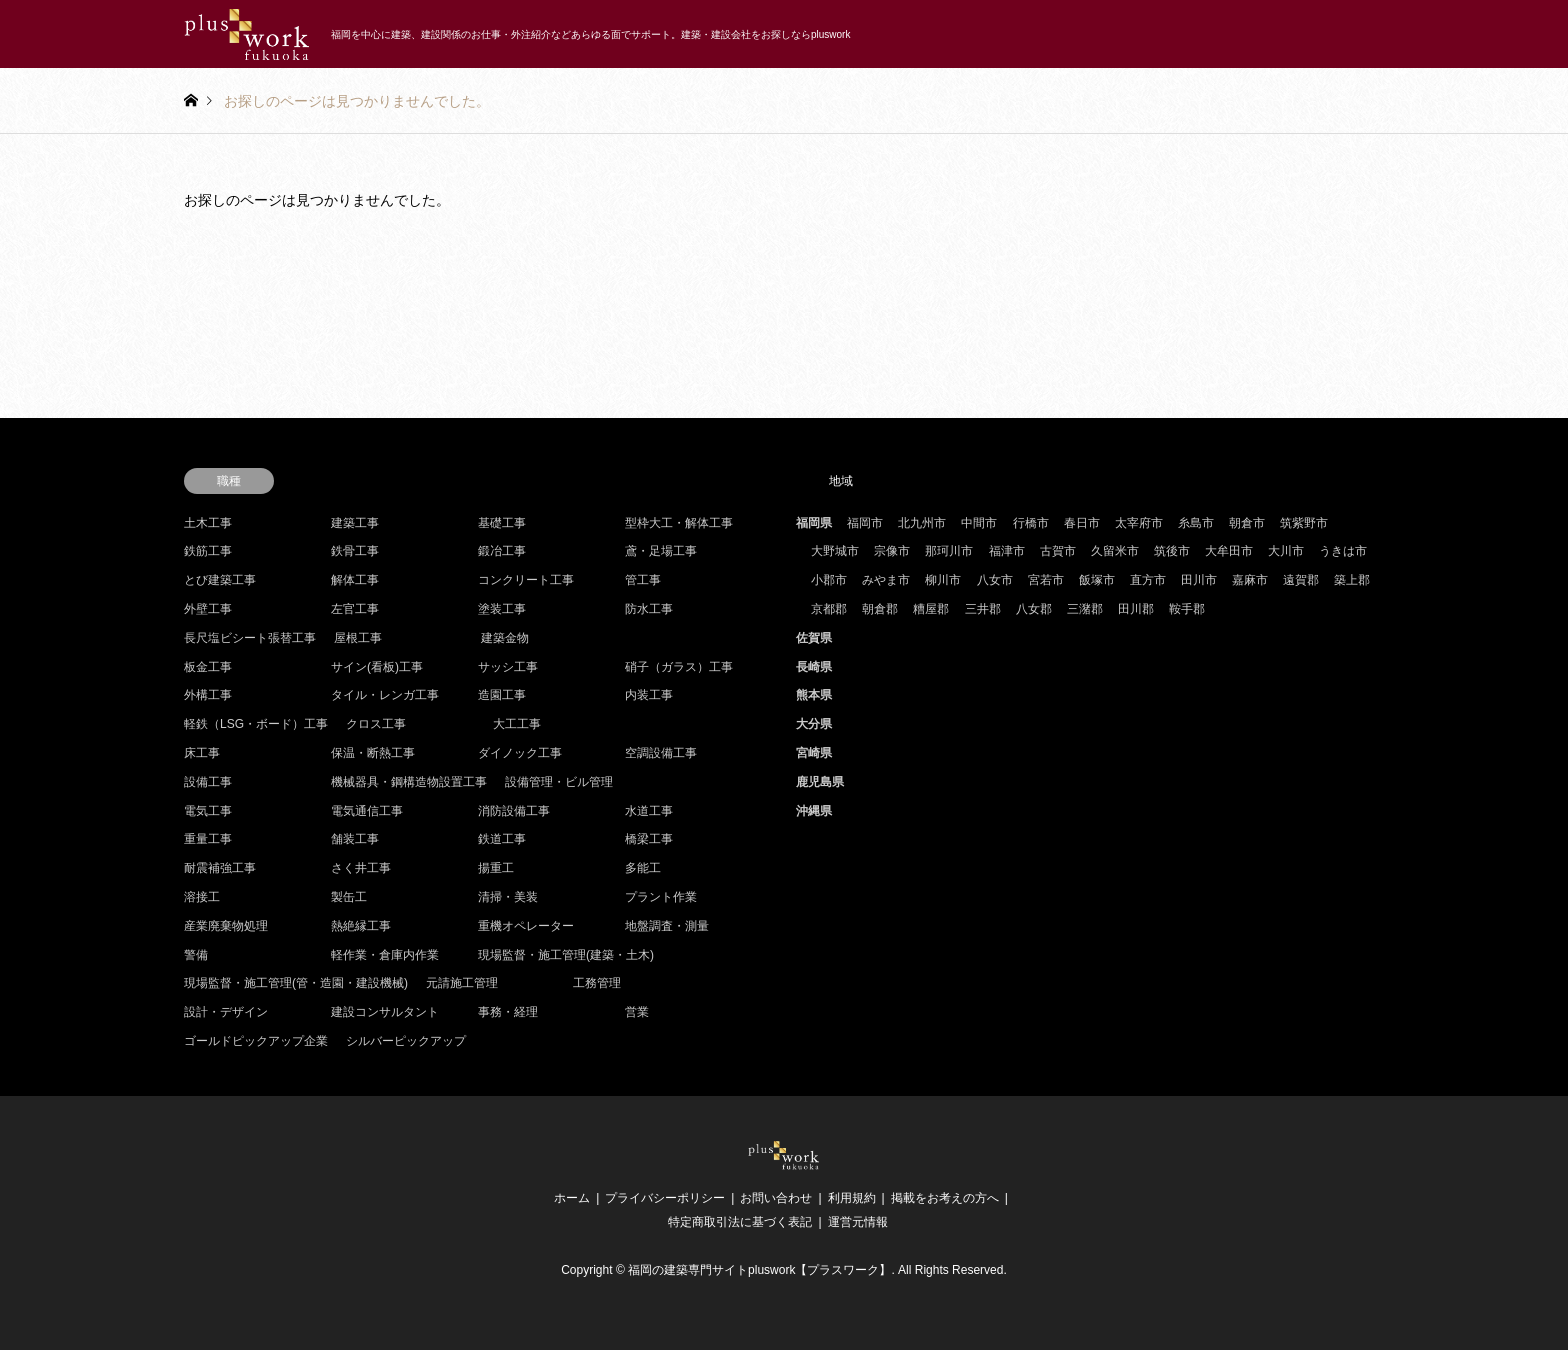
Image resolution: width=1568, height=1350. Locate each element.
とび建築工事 (220, 580)
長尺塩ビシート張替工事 (250, 638)
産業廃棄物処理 (226, 926)
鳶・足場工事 (661, 551)
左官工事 (355, 609)
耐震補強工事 (220, 868)
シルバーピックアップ (406, 1041)
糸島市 (1196, 523)
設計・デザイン (226, 1012)
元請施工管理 (462, 983)
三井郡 (983, 609)
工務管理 (597, 983)
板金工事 (208, 667)
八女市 (995, 580)
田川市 (1199, 580)
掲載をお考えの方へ (945, 1198)
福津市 (1007, 551)
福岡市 (865, 523)
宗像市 (892, 551)
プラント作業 (661, 897)
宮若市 (1046, 580)
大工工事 (517, 724)
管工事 (643, 580)
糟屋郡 (931, 609)
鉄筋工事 (208, 551)
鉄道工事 (502, 839)
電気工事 (208, 811)
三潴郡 (1085, 609)
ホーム (572, 1198)
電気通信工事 (367, 811)
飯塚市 (1097, 580)
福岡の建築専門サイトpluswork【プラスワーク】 (759, 1270)
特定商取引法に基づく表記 (740, 1222)
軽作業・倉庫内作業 (385, 955)
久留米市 (1115, 551)
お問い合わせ (776, 1198)
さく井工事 (361, 868)
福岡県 (814, 523)
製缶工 (349, 897)
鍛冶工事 (502, 551)
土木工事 (208, 523)
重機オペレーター (526, 926)
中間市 (979, 523)
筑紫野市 (1304, 523)
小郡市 (829, 580)
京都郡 (829, 609)
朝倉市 (1247, 523)
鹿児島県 (820, 782)
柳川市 (943, 580)
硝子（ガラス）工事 (679, 667)
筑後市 (1172, 551)
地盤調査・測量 (667, 926)
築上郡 (1352, 580)
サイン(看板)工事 (377, 667)
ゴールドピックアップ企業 (256, 1041)
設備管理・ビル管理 (559, 782)
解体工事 (355, 580)
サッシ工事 (508, 667)
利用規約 (852, 1198)
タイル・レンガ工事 (385, 695)
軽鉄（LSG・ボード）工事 (256, 724)
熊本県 (814, 695)
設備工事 (208, 782)
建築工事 (355, 523)
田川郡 (1136, 609)
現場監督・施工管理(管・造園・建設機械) (296, 983)
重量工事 (208, 839)
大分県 (814, 724)
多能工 (643, 868)
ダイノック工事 (520, 753)
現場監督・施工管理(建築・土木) (566, 955)
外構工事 (208, 695)
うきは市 (1343, 551)
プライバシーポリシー (665, 1198)
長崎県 (814, 667)
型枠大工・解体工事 (679, 523)
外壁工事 (208, 609)
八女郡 (1034, 609)
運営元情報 (858, 1222)
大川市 (1286, 551)
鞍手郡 (1187, 609)
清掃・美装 (508, 897)
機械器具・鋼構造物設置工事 (409, 782)
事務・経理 (508, 1012)
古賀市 (1058, 551)
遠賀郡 (1301, 580)
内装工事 (649, 695)
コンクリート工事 (526, 580)
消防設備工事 (514, 811)
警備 (196, 955)
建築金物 (505, 638)
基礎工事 (502, 523)
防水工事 (649, 609)
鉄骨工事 (355, 551)
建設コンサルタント (385, 1012)
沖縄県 (814, 811)
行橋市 (1031, 523)
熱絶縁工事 (361, 926)
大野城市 (835, 551)
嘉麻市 (1250, 580)
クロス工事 (376, 724)
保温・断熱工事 (373, 753)
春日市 (1082, 523)
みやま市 (886, 580)
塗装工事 (502, 609)
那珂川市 (949, 551)
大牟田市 (1229, 551)
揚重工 (496, 868)
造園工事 (502, 695)
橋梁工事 (649, 839)
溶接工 (202, 897)
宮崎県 (814, 753)
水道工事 (649, 811)
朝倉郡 (880, 609)
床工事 (202, 753)
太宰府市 (1139, 523)
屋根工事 (358, 638)
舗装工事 (355, 839)
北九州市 (922, 523)
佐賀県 (814, 638)
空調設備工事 (661, 753)
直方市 (1148, 580)
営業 (637, 1012)
